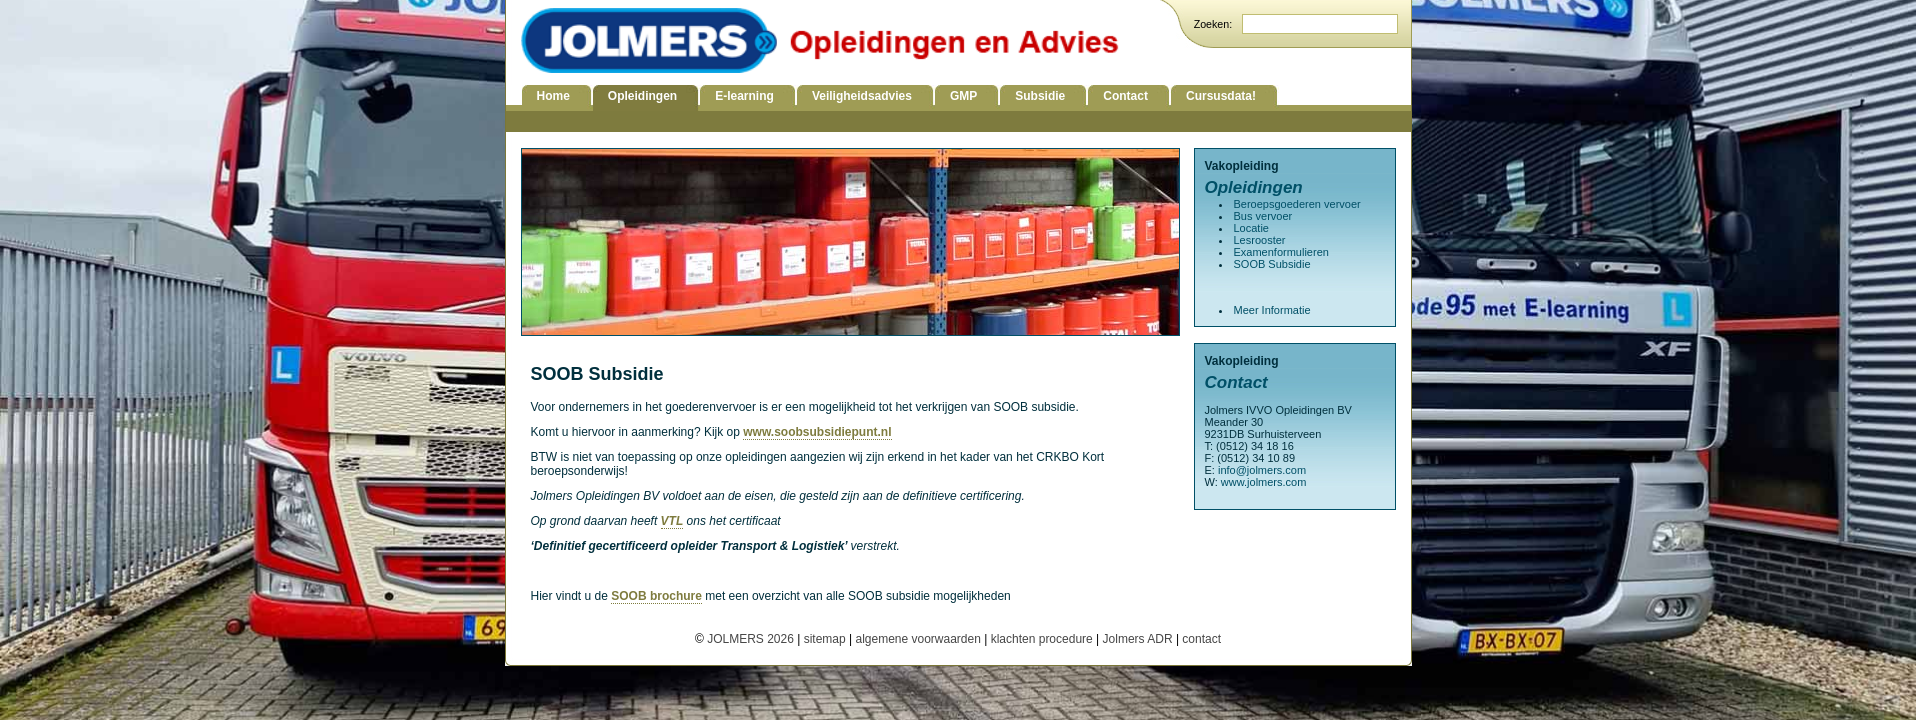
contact (1201, 639)
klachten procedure (1042, 639)
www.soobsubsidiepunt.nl (817, 432)
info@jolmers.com (1262, 470)
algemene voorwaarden (917, 639)
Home (553, 96)
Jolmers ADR (1138, 639)
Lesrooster (1260, 240)
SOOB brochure (656, 596)
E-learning (744, 96)
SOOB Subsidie (1272, 264)
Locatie (1251, 228)
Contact (1125, 96)
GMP (963, 96)
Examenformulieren (1281, 252)
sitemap (825, 639)
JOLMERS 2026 (752, 639)
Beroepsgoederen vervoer (1297, 204)
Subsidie (1040, 96)
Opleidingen (642, 96)
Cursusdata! (1221, 96)
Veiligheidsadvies (862, 96)
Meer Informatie (1272, 310)
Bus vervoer (1263, 216)
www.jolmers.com (1264, 482)
